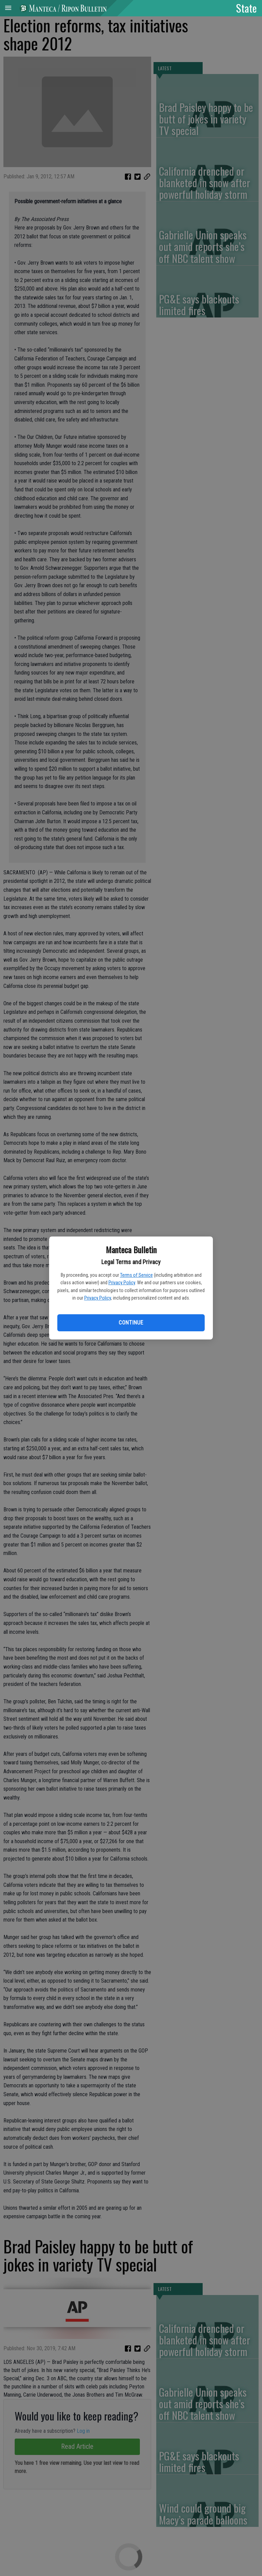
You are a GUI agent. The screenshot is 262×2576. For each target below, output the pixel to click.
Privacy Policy (121, 1282)
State (246, 8)
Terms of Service (136, 1275)
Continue (131, 1322)
